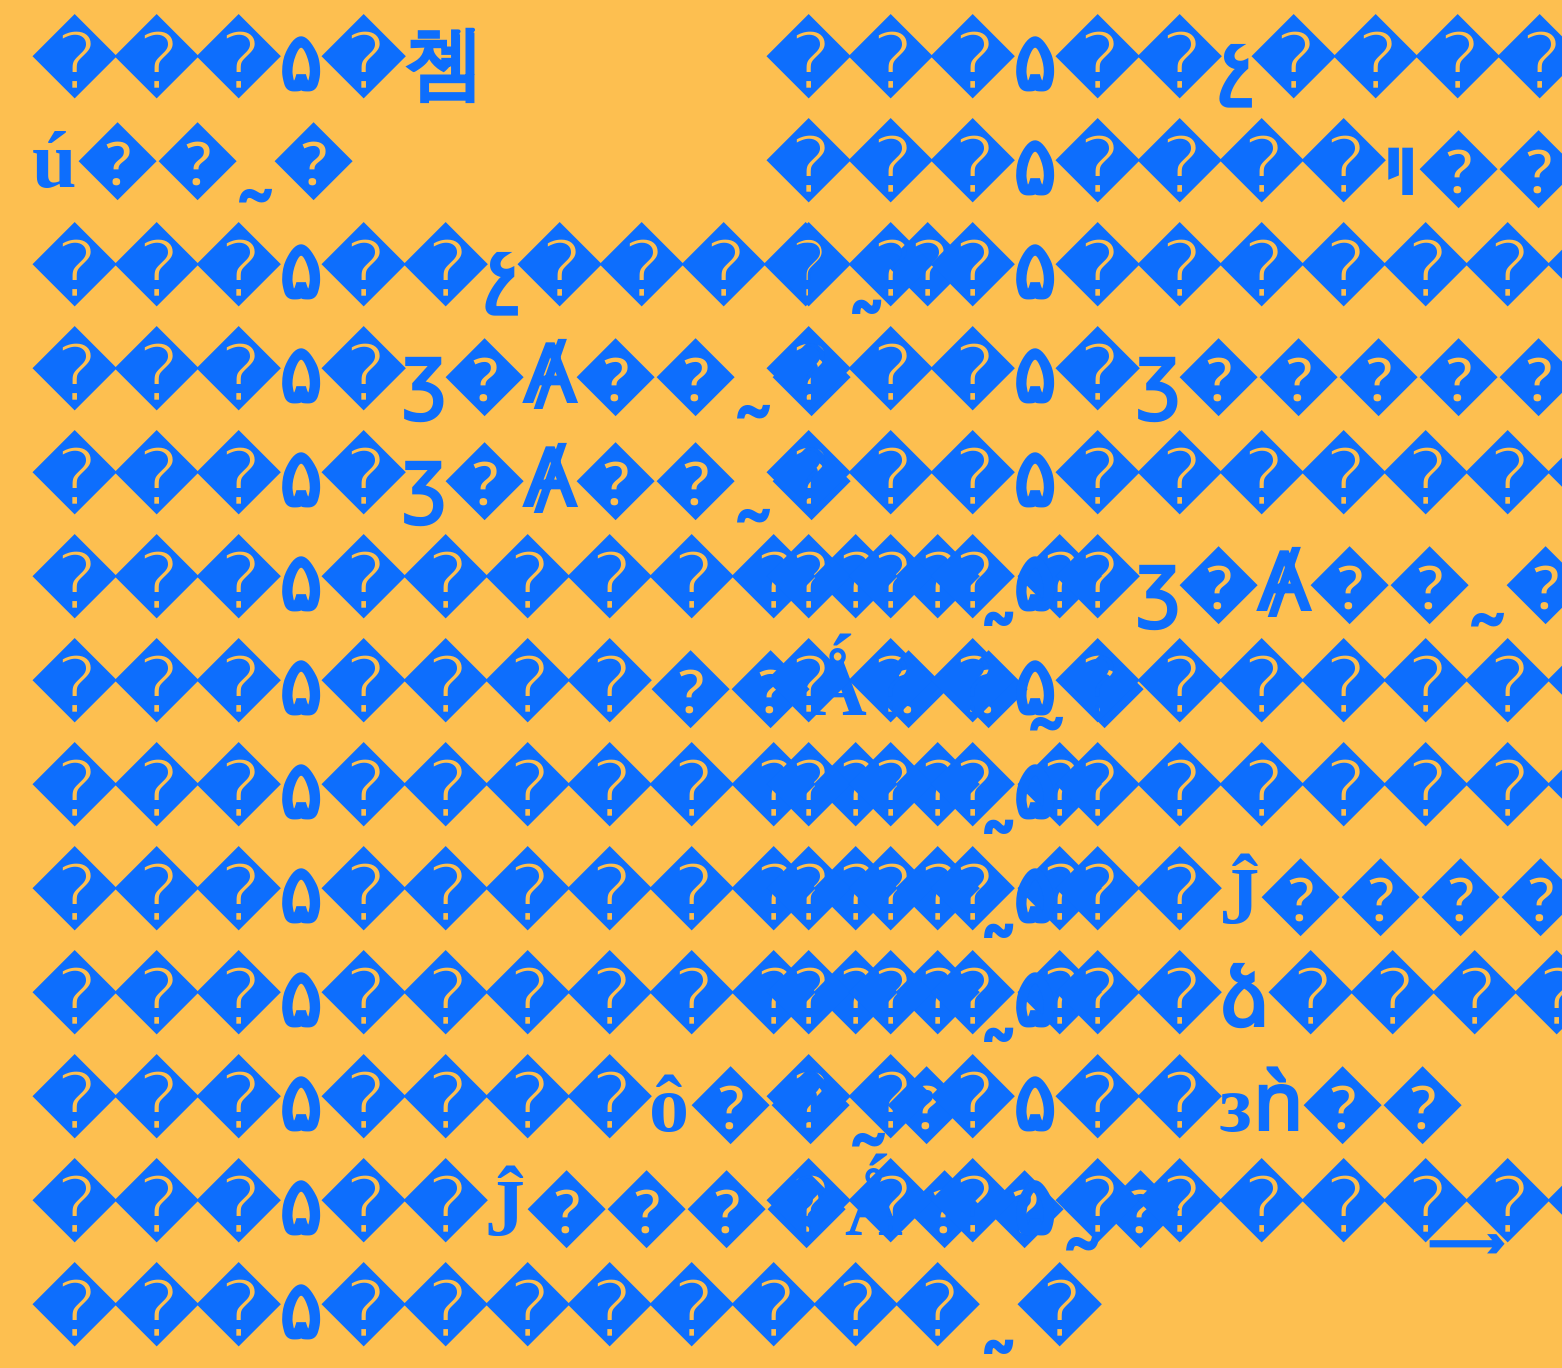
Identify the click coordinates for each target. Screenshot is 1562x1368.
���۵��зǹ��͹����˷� (1113, 1104)
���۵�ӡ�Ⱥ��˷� (441, 376)
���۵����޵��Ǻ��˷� (587, 688)
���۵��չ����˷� (499, 272)
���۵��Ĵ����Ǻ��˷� (605, 1208)
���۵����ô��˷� (498, 1104)
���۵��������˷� (565, 584)
